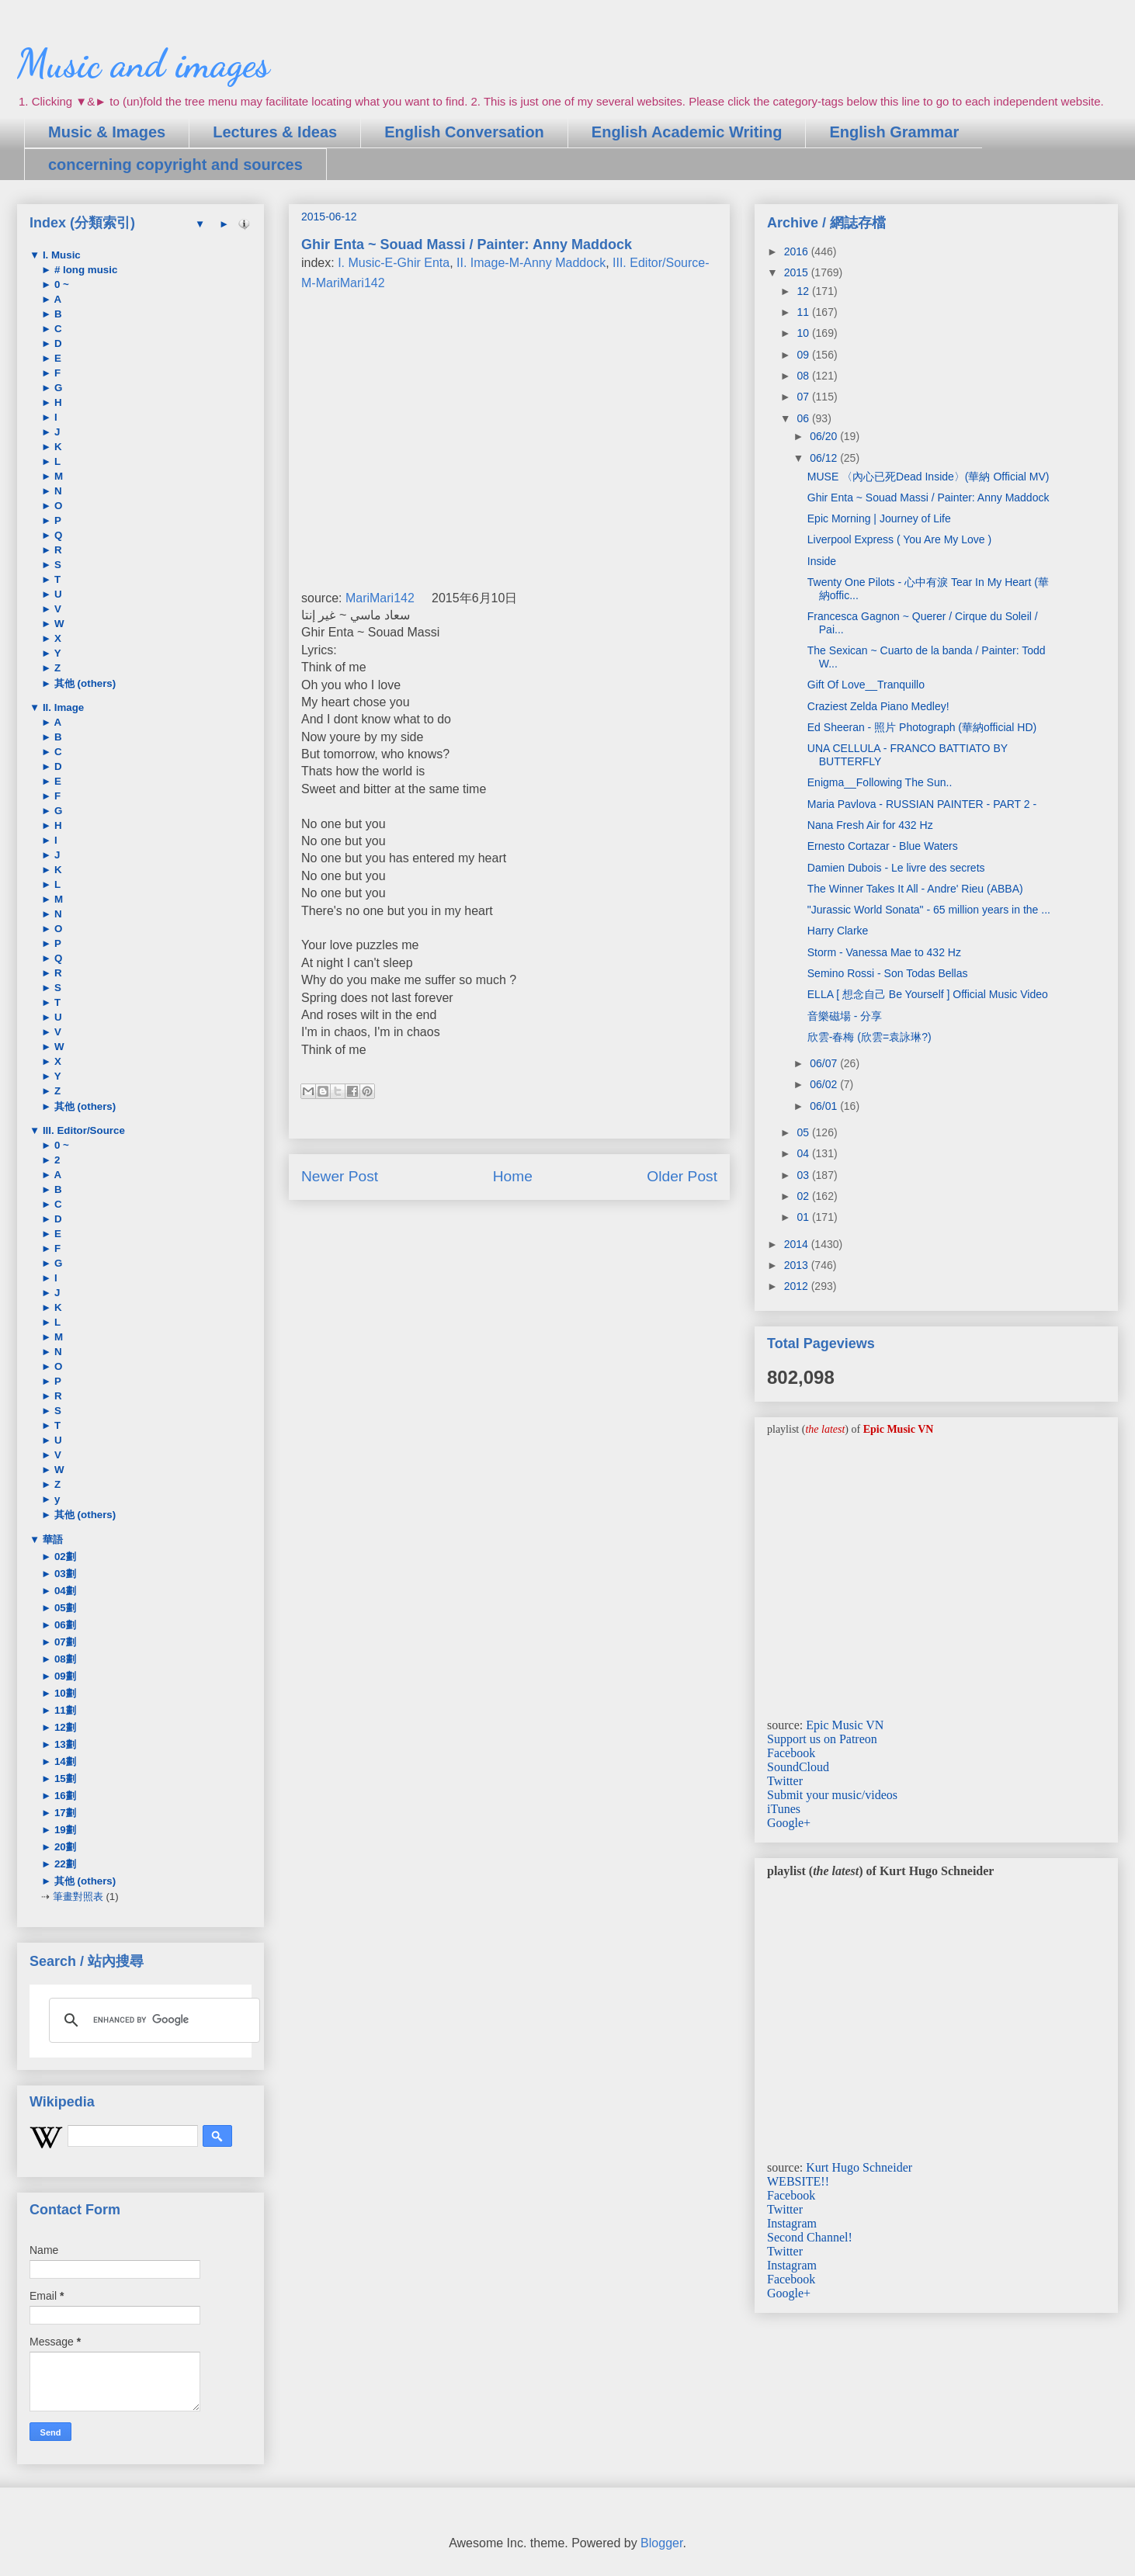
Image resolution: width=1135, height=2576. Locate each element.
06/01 (825, 1106)
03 (804, 1175)
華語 (51, 1539)
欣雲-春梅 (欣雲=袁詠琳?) (869, 1037)
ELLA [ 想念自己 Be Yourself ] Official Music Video (927, 994)
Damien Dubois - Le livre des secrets (896, 868)
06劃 (63, 1625)
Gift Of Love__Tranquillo (866, 684)
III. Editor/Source (82, 1130)
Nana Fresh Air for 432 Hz (870, 825)
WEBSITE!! (798, 2181)
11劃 (63, 1710)
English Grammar (894, 131)
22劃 (63, 1864)
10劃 (63, 1693)
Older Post (682, 1176)
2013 (797, 1265)
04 (804, 1153)
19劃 (63, 1830)
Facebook (791, 1753)
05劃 (63, 1608)
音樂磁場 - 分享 (844, 1016)
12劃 (63, 1727)
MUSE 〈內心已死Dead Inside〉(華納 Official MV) (928, 476)
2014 (797, 1244)
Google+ (788, 1822)
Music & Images (106, 131)
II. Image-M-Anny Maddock (531, 262)
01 (804, 1217)
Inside (821, 561)
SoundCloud (798, 1766)
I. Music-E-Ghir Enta (393, 262)
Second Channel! (809, 2237)
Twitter (785, 1780)
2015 (797, 272)
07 (804, 396)
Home (513, 1176)
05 (804, 1132)
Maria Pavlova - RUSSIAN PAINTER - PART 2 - (921, 804)
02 (804, 1196)
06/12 (825, 458)
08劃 (63, 1659)
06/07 (825, 1063)
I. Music (60, 255)
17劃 (63, 1812)
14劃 (63, 1761)
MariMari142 (380, 598)
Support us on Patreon (822, 1739)
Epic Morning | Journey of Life (879, 518)
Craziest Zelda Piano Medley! (878, 706)
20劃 (63, 1847)
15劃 (63, 1778)
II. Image (62, 707)
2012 (797, 1286)
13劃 (63, 1744)
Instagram (792, 2223)
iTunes (783, 1808)
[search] (152, 2020)
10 (804, 333)
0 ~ (60, 284)
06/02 (825, 1084)
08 (804, 375)
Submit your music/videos (832, 1794)
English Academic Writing (687, 131)
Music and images (143, 63)
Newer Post (339, 1176)
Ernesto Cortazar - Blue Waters (882, 846)
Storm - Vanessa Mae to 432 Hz (884, 952)
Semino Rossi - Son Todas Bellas (887, 973)
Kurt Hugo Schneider (859, 2167)
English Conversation (464, 131)
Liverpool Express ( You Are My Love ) (899, 539)
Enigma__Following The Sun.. (880, 782)
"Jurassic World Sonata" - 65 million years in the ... (928, 909)
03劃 (63, 1573)
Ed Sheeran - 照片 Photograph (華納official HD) (921, 727)
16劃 (63, 1795)
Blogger (661, 2543)
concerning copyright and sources (175, 164)
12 (804, 291)
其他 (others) (83, 683)
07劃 (63, 1642)
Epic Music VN (844, 1725)
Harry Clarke (838, 930)
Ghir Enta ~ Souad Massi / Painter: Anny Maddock (928, 497)
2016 (797, 251)
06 (804, 418)
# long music (84, 270)
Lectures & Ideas (275, 131)
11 (804, 312)
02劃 (63, 1556)
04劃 (63, 1591)
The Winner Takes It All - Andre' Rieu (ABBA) (915, 888)
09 (804, 354)
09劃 (63, 1676)
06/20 (825, 436)
